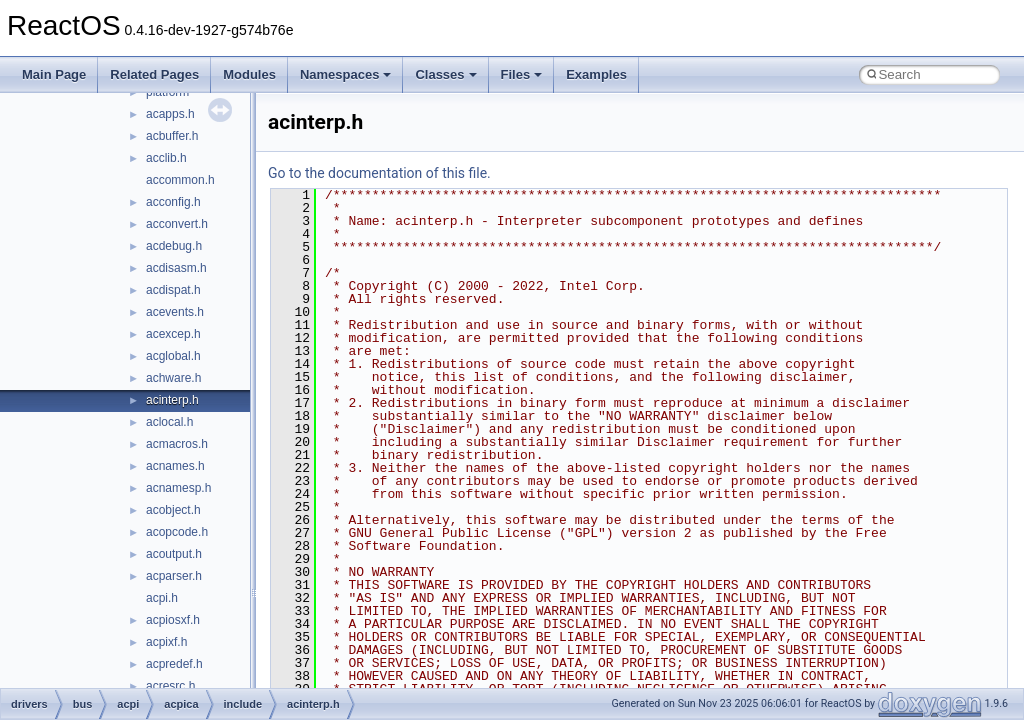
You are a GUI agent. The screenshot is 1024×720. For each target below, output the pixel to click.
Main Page (54, 74)
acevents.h (175, 312)
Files (522, 74)
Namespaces (346, 74)
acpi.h (162, 598)
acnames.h (175, 466)
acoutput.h (174, 554)
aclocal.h (169, 422)
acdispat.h (173, 290)
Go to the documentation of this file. (379, 173)
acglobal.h (173, 356)
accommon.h (180, 180)
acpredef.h (174, 664)
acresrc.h (170, 686)
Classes (445, 74)
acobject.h (173, 510)
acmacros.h (177, 444)
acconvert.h (177, 224)
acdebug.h (174, 246)
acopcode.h (177, 532)
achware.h (173, 378)
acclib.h (166, 158)
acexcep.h (173, 334)
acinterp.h (172, 400)
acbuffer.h (172, 136)
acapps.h (170, 114)
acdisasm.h (176, 268)
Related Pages (154, 74)
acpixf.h (166, 642)
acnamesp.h (178, 488)
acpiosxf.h (173, 620)
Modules (249, 74)
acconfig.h (173, 202)
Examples (596, 74)
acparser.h (174, 576)
